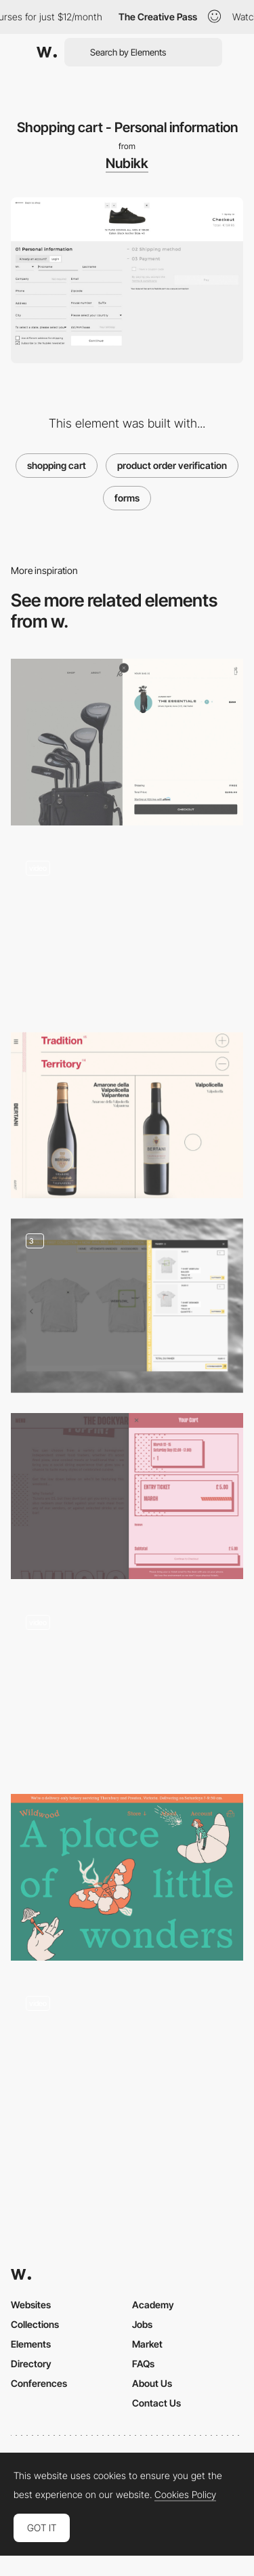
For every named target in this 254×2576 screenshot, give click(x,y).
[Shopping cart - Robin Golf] (127, 742)
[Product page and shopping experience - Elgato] (127, 2064)
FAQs (143, 2363)
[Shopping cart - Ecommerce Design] (127, 1306)
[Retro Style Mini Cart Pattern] (127, 1496)
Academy (153, 2304)
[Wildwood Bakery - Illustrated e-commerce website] (127, 1877)
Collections (35, 2324)
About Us (152, 2383)
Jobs (142, 2324)
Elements (31, 2344)
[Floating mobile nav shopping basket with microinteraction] (127, 1686)
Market (147, 2344)
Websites (31, 2304)
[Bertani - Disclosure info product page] (127, 1115)
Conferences (39, 2383)
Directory (31, 2363)
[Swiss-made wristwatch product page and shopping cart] (127, 929)
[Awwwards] (47, 52)
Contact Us (156, 2403)
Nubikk (127, 163)
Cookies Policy (185, 2494)
